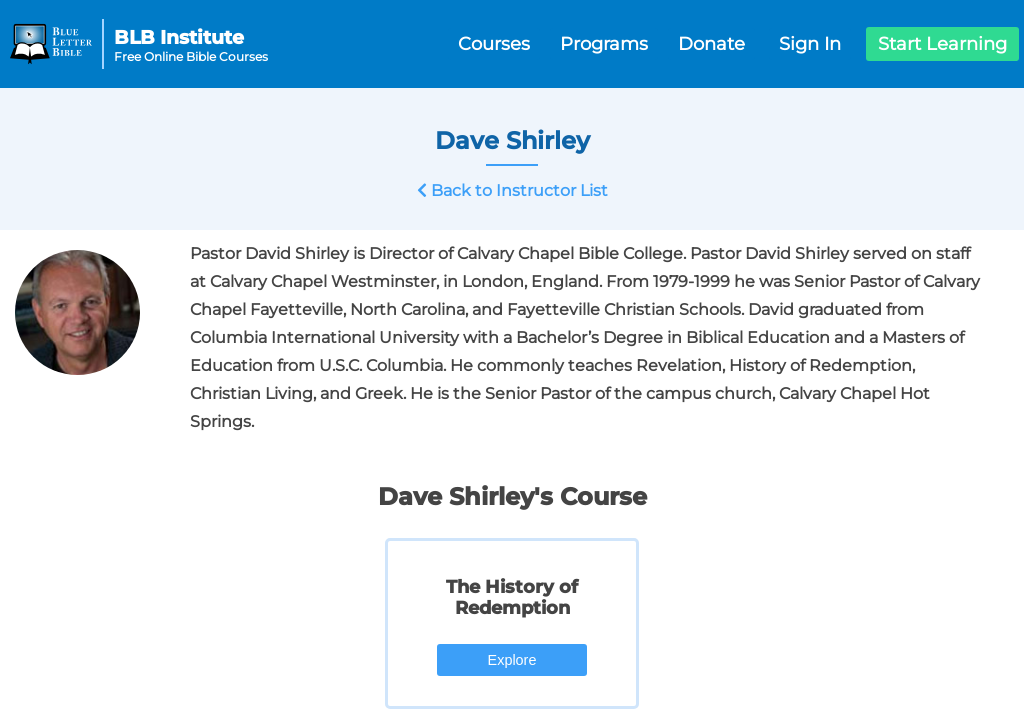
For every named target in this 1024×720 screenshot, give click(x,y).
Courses (494, 44)
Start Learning (942, 44)
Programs (604, 44)
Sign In (810, 44)
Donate (711, 44)
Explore (512, 660)
